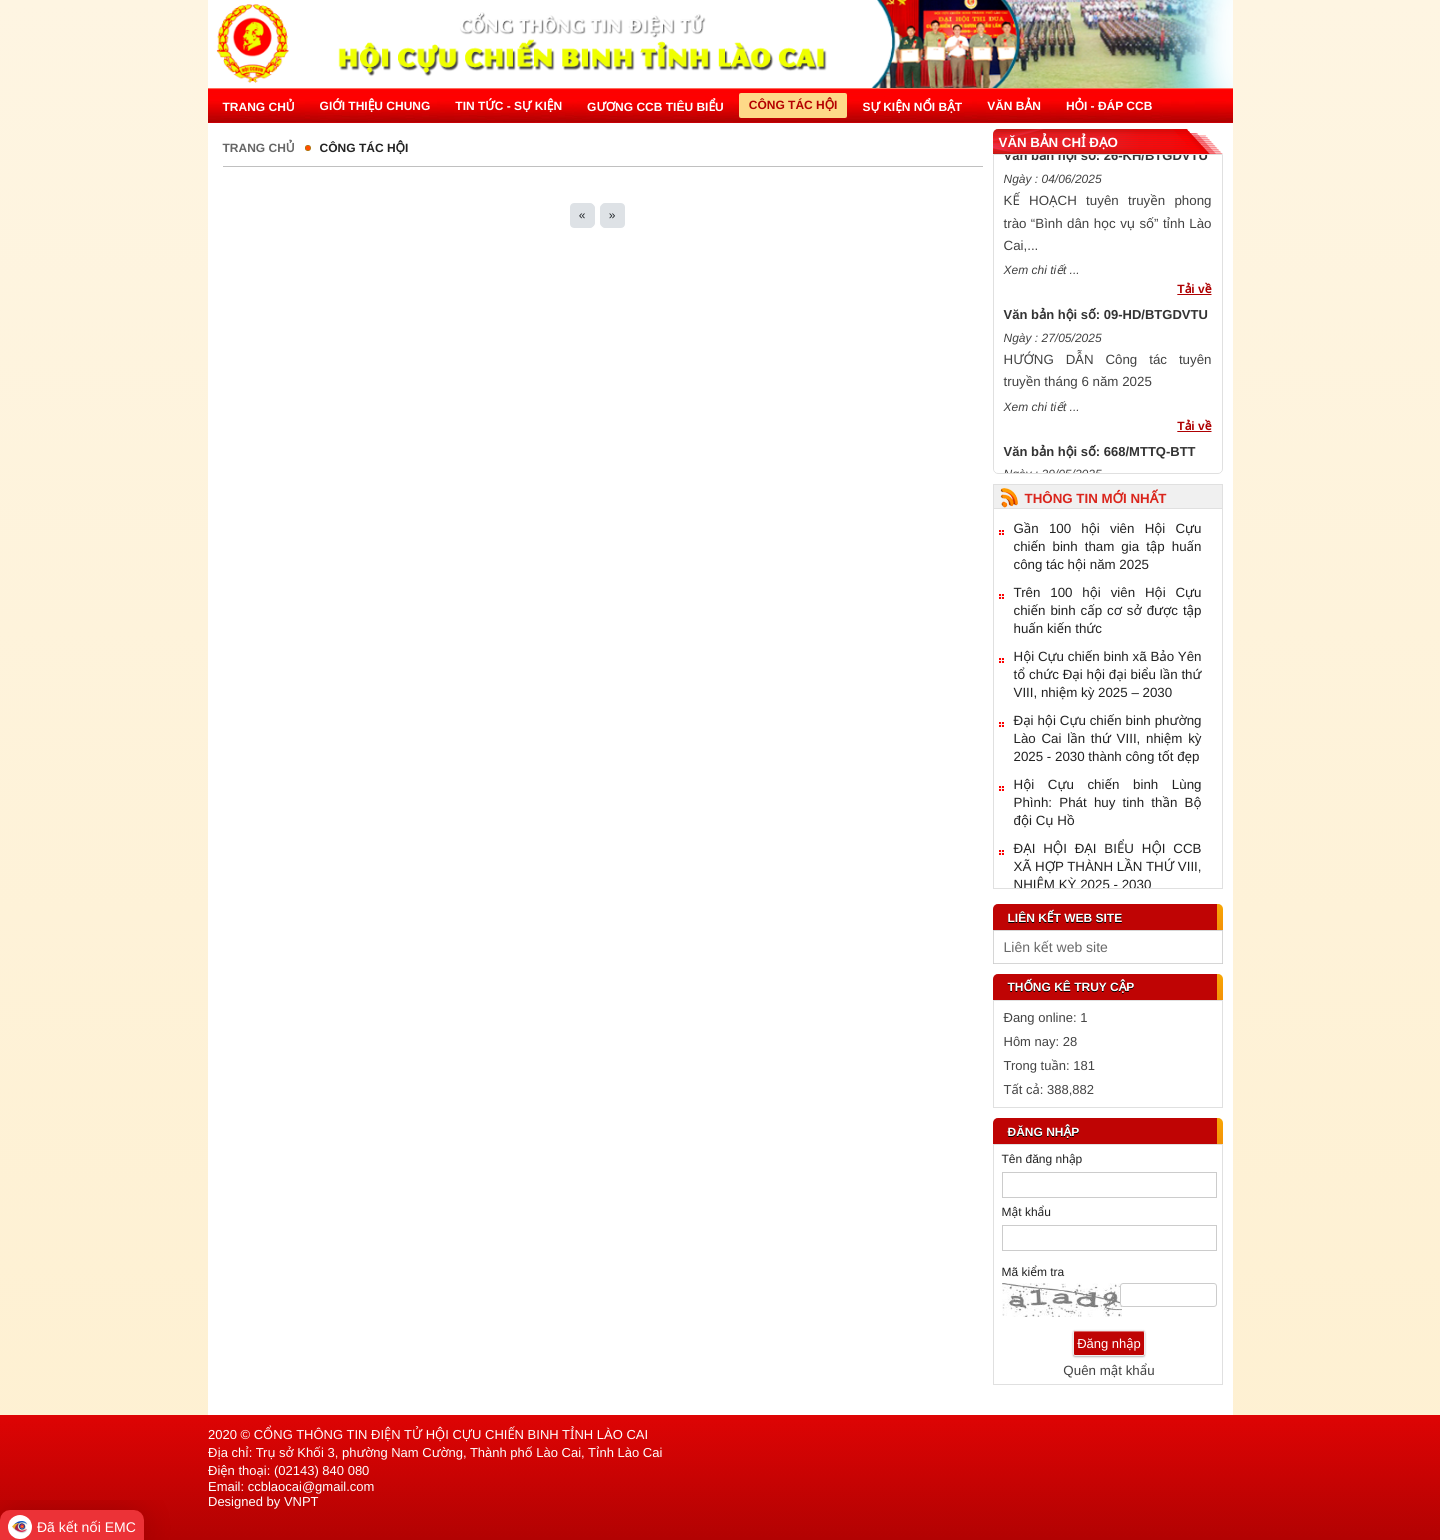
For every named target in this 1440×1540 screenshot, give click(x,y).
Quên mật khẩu (1108, 1370)
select (1203, 947)
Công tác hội (364, 148)
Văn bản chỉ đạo (1058, 142)
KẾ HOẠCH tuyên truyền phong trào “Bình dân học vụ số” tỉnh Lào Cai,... (1108, 227)
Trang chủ (259, 148)
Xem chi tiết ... (1042, 274)
